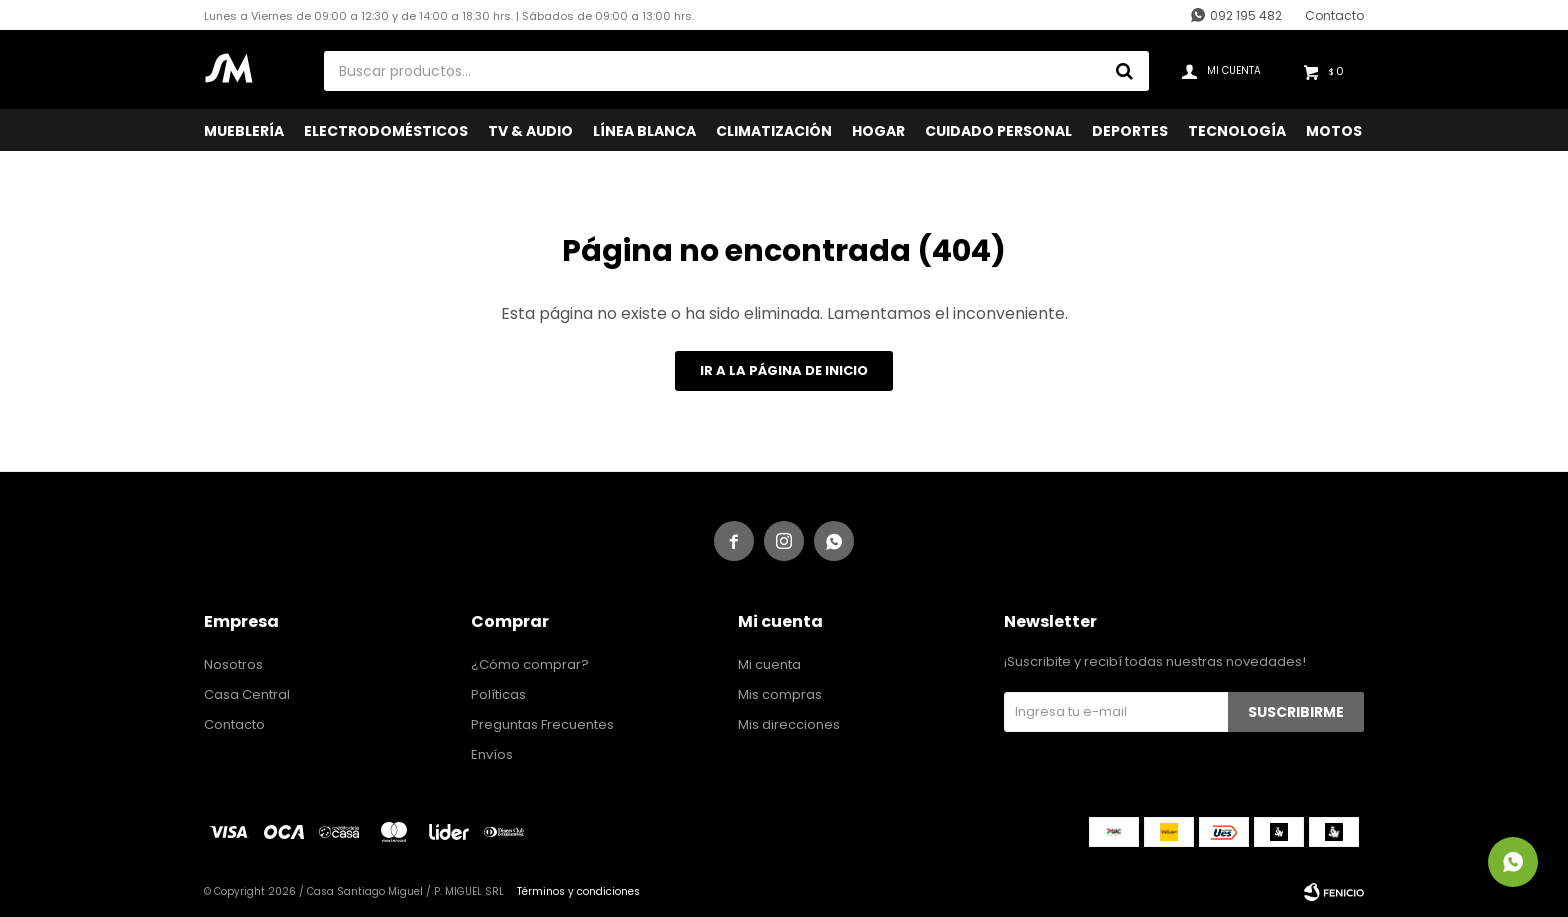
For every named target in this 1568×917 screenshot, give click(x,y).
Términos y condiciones (578, 891)
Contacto (1334, 15)
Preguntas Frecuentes (542, 724)
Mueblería (244, 131)
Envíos (492, 754)
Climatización (774, 131)
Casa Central (247, 694)
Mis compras (780, 694)
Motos (1334, 131)
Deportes (1130, 131)
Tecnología (1237, 131)
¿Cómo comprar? (530, 664)
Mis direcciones (789, 724)
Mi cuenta (769, 664)
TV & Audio (530, 131)
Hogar (878, 131)
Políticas (498, 694)
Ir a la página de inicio (784, 370)
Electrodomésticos (386, 131)
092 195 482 (1246, 15)
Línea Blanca (644, 131)
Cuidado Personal (998, 131)
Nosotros (233, 664)
